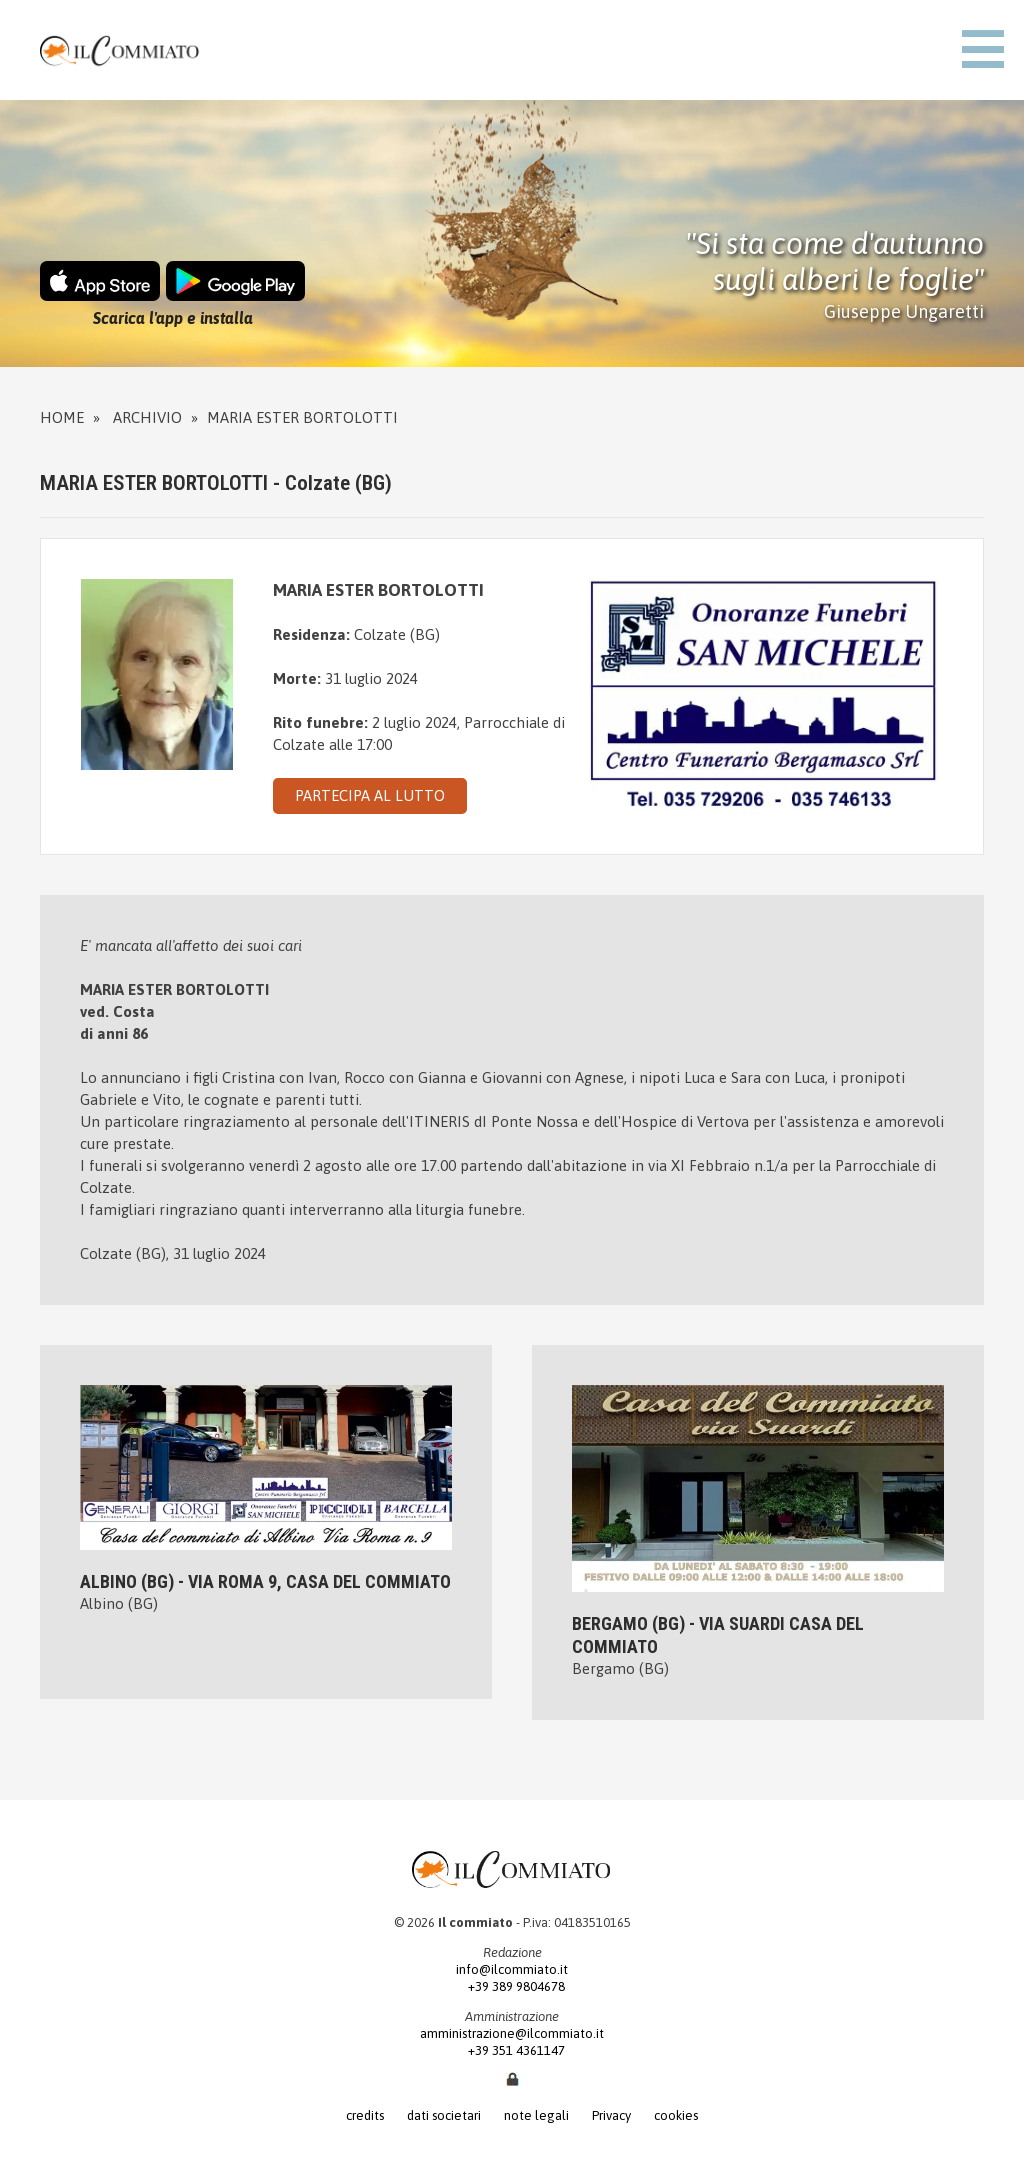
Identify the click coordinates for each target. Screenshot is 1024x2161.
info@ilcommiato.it (512, 1969)
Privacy (611, 2115)
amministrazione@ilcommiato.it (512, 2033)
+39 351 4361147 (512, 2050)
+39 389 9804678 (512, 1986)
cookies (676, 2115)
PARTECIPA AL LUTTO (370, 795)
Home (62, 417)
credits (365, 2115)
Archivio (147, 417)
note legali (536, 2115)
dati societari (444, 2115)
